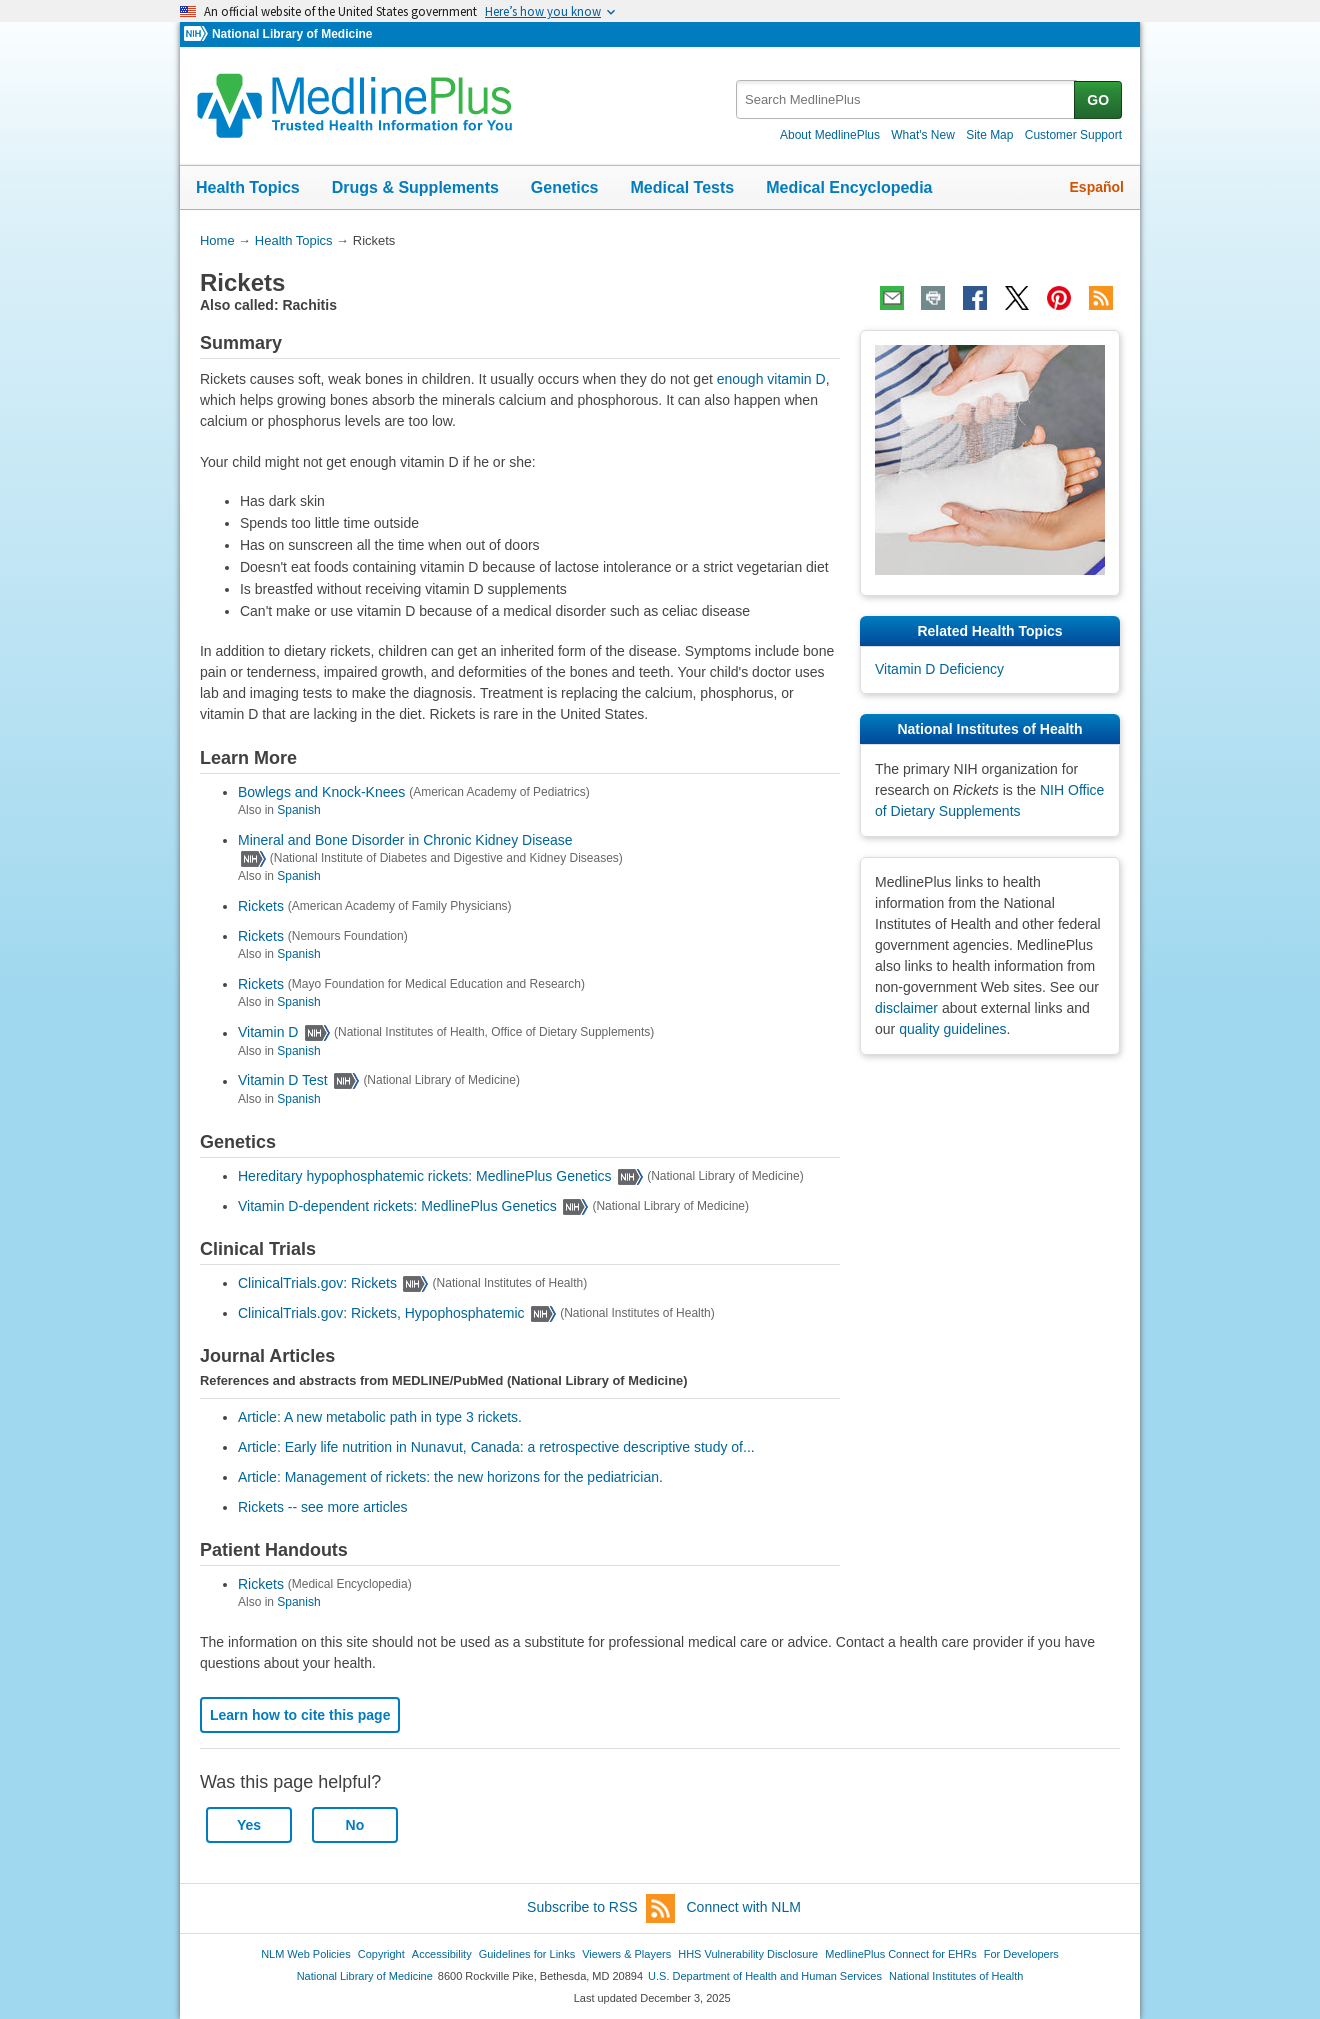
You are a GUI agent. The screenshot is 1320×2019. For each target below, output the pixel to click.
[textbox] (906, 99)
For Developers (1021, 1954)
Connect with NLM (744, 1907)
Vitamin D (268, 1033)
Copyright (381, 1954)
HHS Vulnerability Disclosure (748, 1954)
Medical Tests (682, 187)
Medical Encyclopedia (849, 187)
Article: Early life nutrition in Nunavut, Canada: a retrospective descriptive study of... (496, 1447)
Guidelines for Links (527, 1954)
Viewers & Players (626, 1954)
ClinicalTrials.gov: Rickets (317, 1283)
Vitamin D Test (283, 1081)
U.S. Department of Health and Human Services (765, 1976)
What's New (923, 135)
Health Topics (248, 187)
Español (1097, 187)
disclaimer (906, 1008)
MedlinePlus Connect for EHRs (900, 1954)
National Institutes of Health (956, 1976)
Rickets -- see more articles (323, 1507)
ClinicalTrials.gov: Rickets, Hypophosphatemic (381, 1313)
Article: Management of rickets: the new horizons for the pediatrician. (450, 1477)
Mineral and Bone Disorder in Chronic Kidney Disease (405, 840)
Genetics (565, 187)
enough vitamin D (771, 379)
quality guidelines (952, 1029)
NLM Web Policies (306, 1954)
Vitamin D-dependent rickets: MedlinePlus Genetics (397, 1206)
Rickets (261, 906)
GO (1098, 100)
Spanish (298, 810)
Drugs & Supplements (415, 187)
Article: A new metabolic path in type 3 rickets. (380, 1417)
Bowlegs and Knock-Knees (321, 792)
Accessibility (442, 1954)
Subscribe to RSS (601, 1908)
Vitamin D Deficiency (939, 669)
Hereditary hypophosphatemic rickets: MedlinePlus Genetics (425, 1176)
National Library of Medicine (292, 34)
